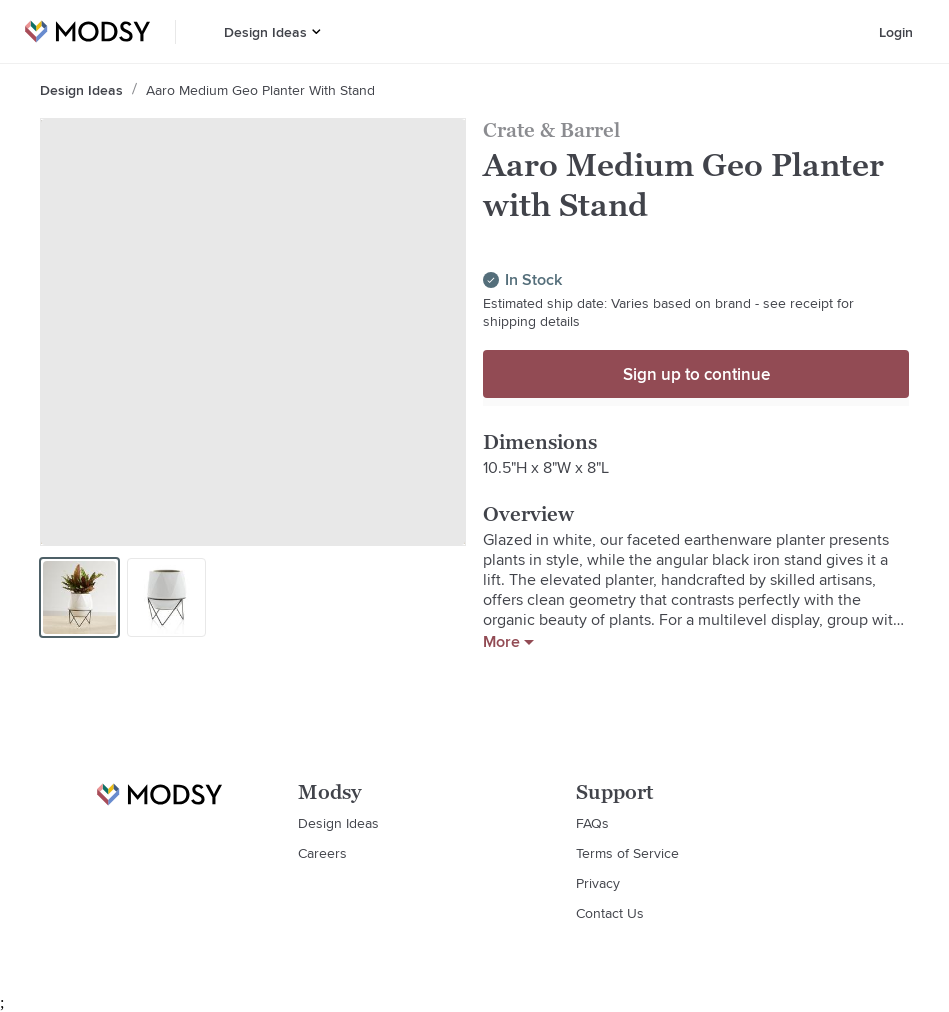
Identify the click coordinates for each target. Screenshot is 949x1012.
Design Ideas (265, 32)
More (508, 642)
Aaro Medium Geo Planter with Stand (260, 90)
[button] (316, 31)
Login (896, 32)
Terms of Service (627, 853)
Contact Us (610, 913)
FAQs (592, 823)
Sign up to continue (696, 374)
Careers (322, 853)
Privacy (598, 883)
